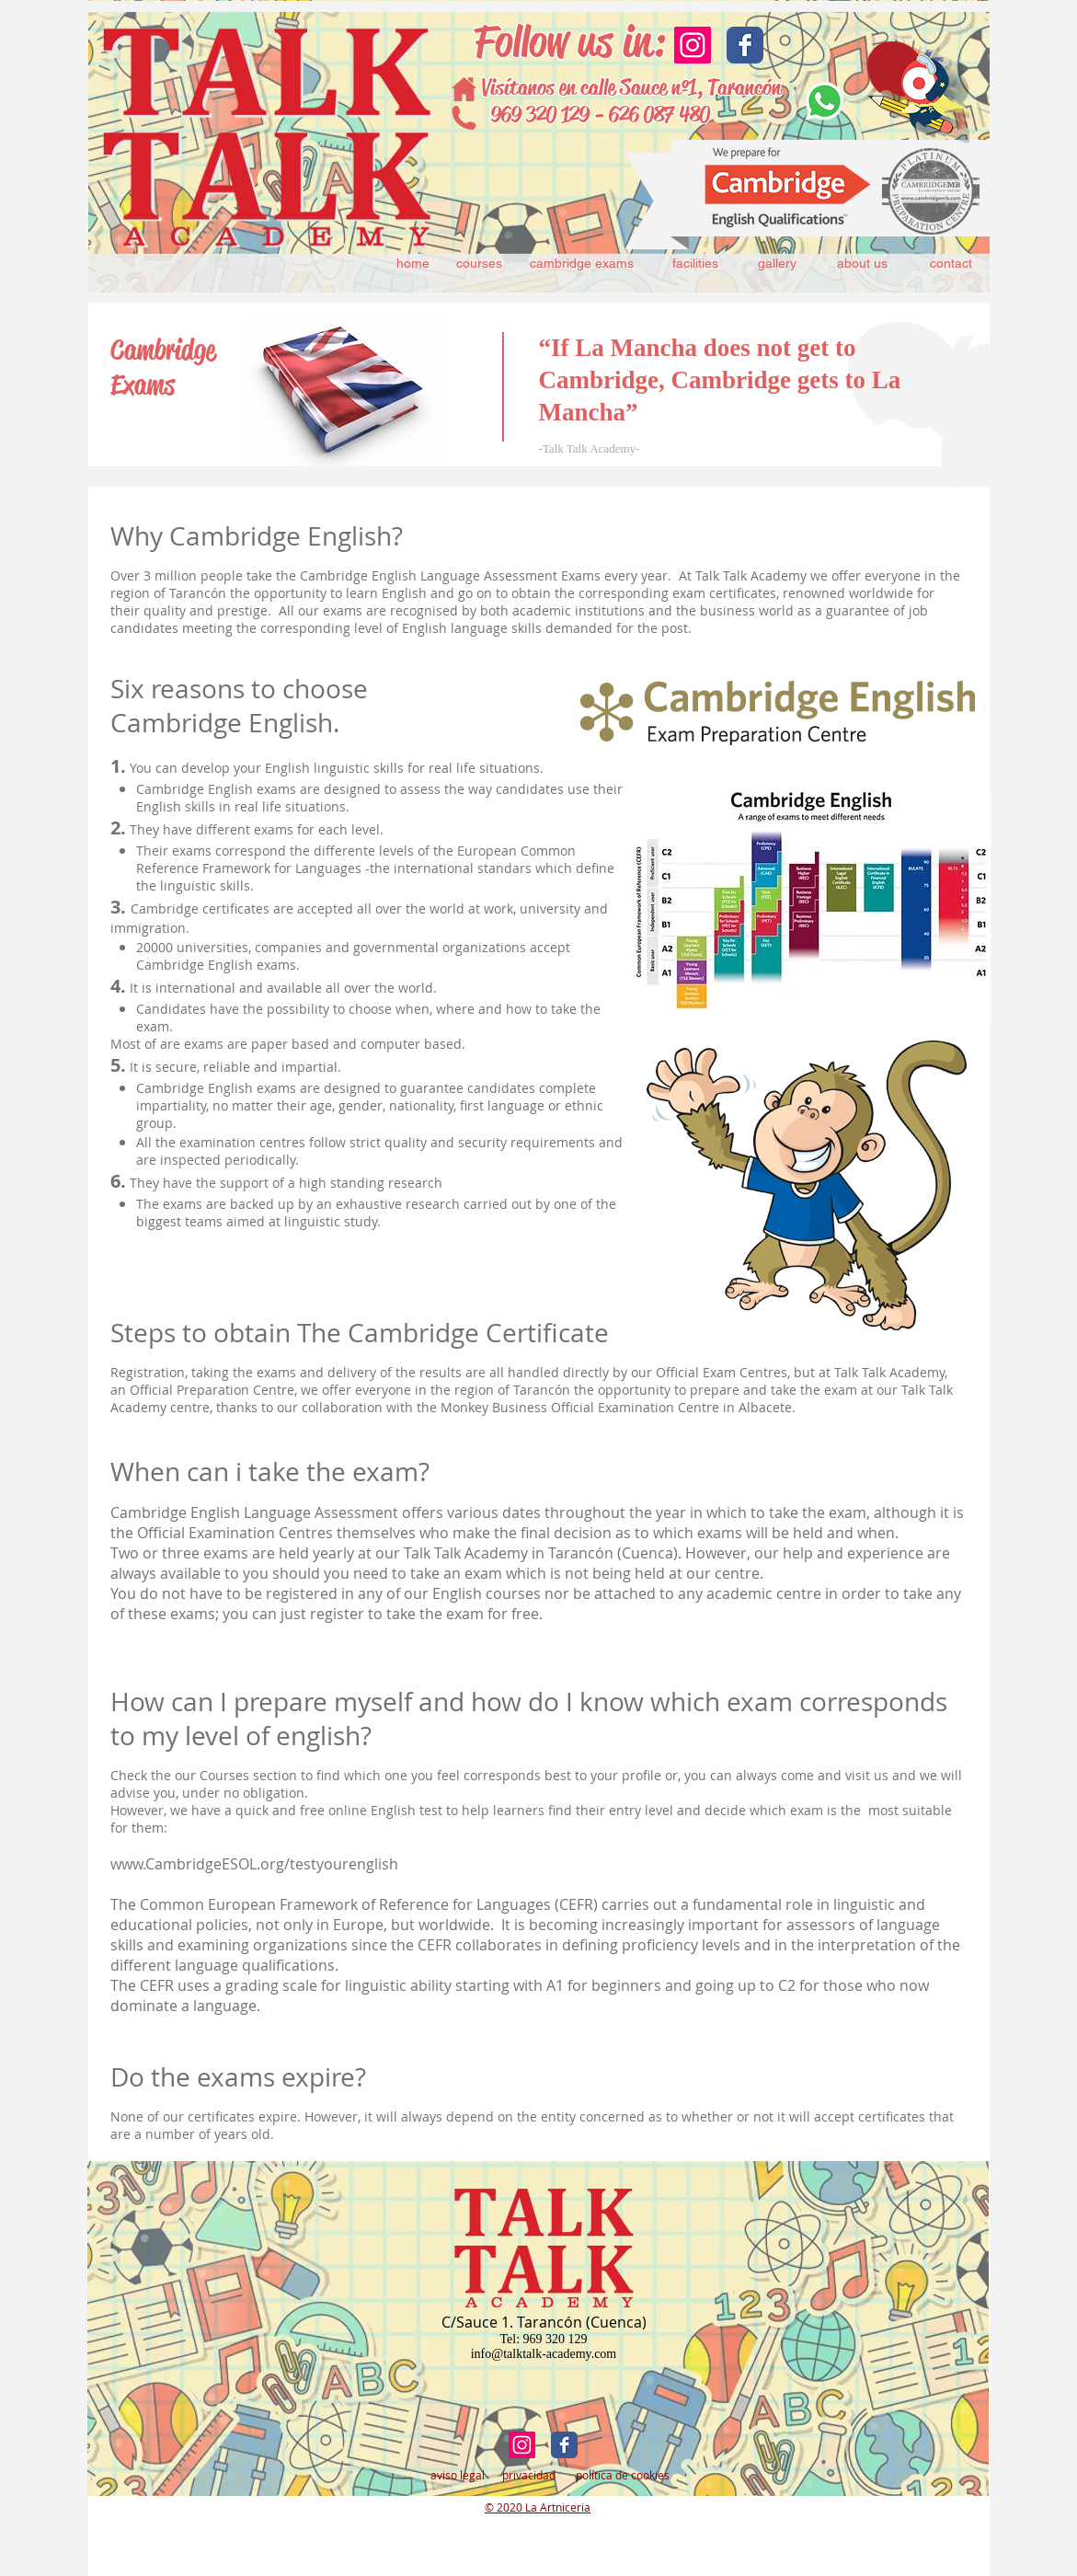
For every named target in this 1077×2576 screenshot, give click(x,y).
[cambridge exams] (581, 264)
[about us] (862, 264)
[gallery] (777, 264)
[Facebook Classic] (745, 45)
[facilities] (696, 264)
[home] (413, 264)
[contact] (951, 264)
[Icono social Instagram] (692, 45)
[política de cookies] (623, 2475)
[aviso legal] (458, 2475)
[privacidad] (528, 2475)
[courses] (479, 264)
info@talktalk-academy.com (544, 2354)
